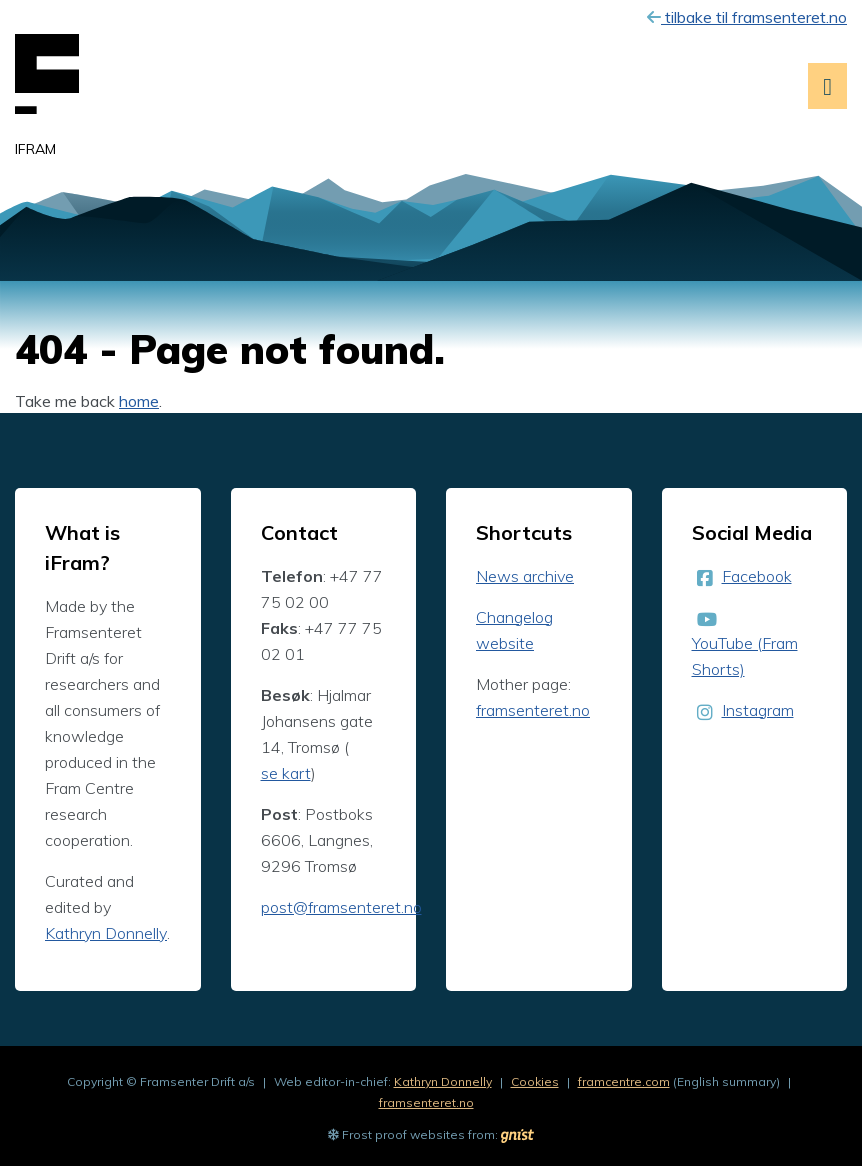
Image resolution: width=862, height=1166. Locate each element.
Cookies (535, 1081)
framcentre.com (624, 1081)
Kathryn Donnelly (106, 933)
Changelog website (514, 630)
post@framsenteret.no (341, 907)
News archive (525, 576)
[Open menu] (827, 86)
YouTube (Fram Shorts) (745, 656)
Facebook (757, 576)
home (139, 401)
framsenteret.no (533, 710)
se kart (286, 773)
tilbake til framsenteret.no (747, 17)
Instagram (758, 710)
